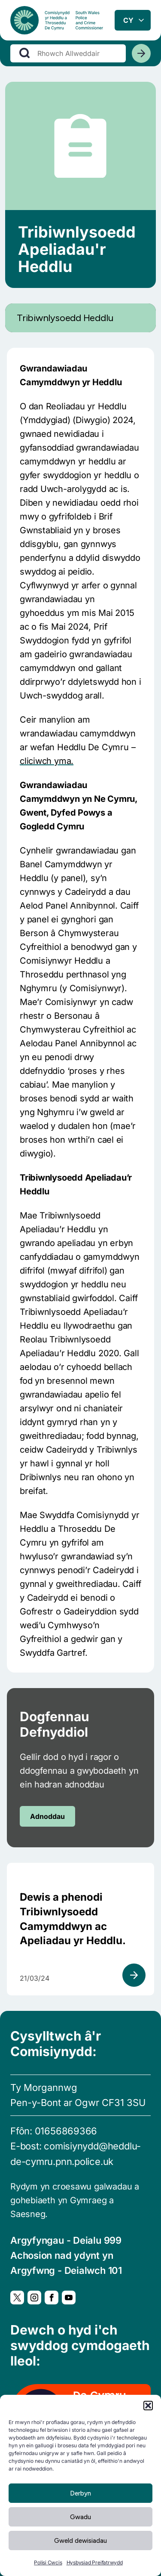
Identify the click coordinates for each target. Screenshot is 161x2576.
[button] (148, 2405)
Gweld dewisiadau (80, 2541)
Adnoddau (47, 1816)
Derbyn (80, 2493)
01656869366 (66, 2131)
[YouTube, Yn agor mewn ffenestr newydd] (69, 2297)
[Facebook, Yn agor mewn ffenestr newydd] (51, 2297)
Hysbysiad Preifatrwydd (95, 2562)
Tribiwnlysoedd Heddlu (65, 318)
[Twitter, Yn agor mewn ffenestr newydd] (17, 2297)
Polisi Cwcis (48, 2562)
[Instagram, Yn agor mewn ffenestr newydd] (34, 2297)
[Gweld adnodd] (134, 1975)
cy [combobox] (128, 20)
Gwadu (80, 2517)
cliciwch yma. (46, 761)
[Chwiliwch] (141, 53)
